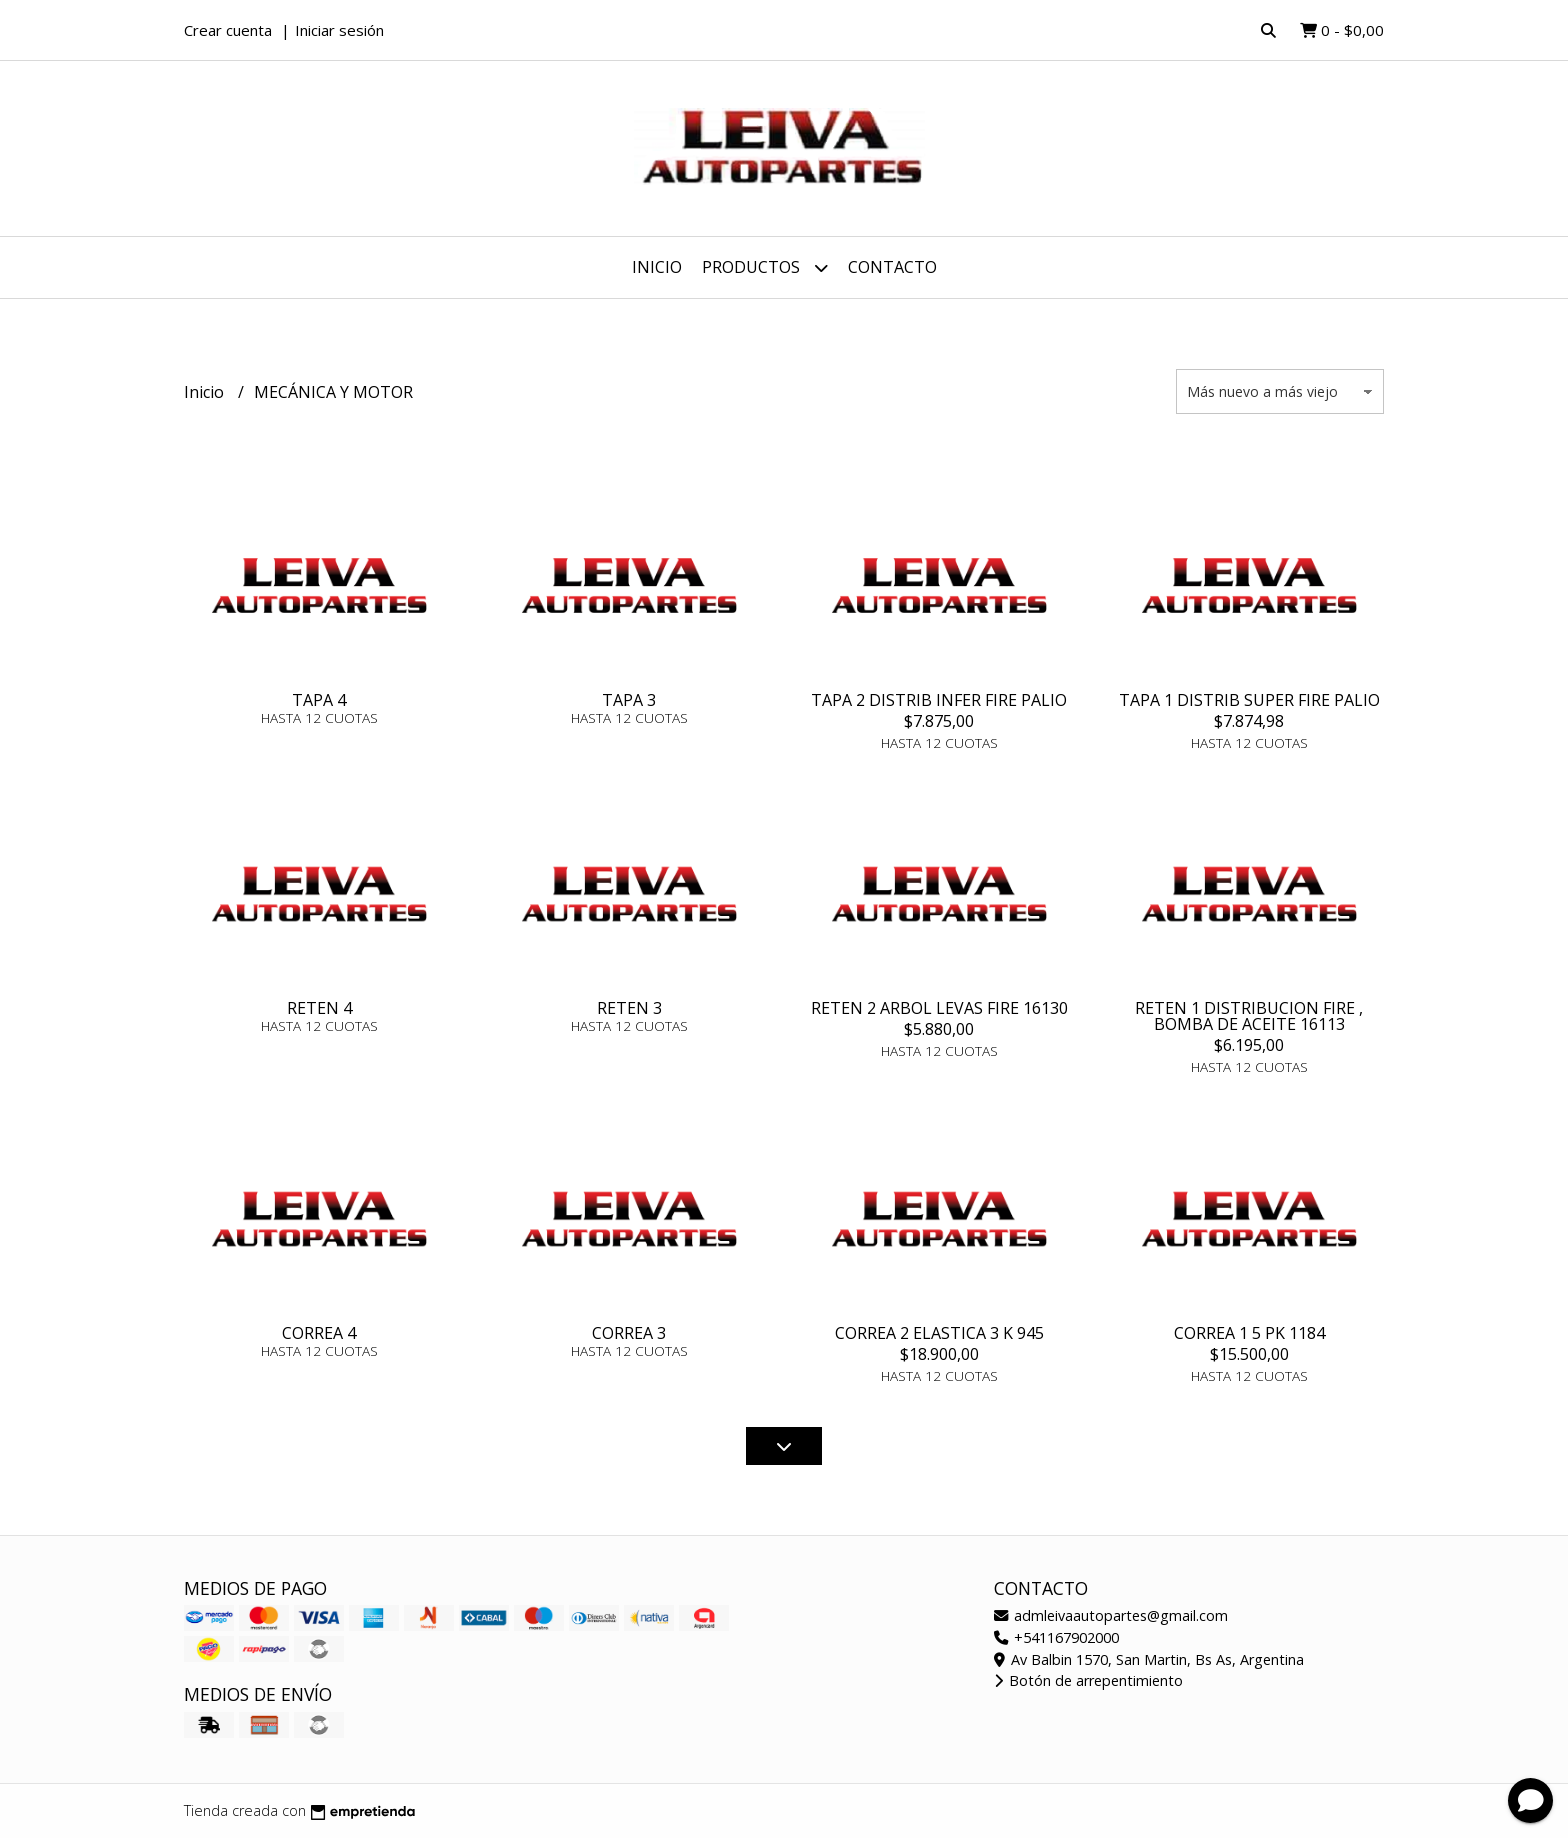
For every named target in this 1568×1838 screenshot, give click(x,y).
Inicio (657, 267)
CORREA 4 (319, 1333)
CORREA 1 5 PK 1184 (1249, 1333)
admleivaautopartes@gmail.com (1111, 1615)
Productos (765, 267)
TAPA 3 (629, 700)
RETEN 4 (319, 1008)
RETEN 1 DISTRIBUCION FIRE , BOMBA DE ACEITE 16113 (1249, 1016)
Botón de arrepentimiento (1088, 1680)
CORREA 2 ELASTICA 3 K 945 (939, 1333)
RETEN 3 (629, 1008)
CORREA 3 (629, 1333)
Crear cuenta (228, 30)
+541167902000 (1056, 1637)
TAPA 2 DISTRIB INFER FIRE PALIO (939, 700)
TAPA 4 (319, 700)
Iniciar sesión (339, 30)
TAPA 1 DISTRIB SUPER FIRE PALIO (1249, 700)
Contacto (892, 267)
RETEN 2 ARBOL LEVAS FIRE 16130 (939, 1008)
